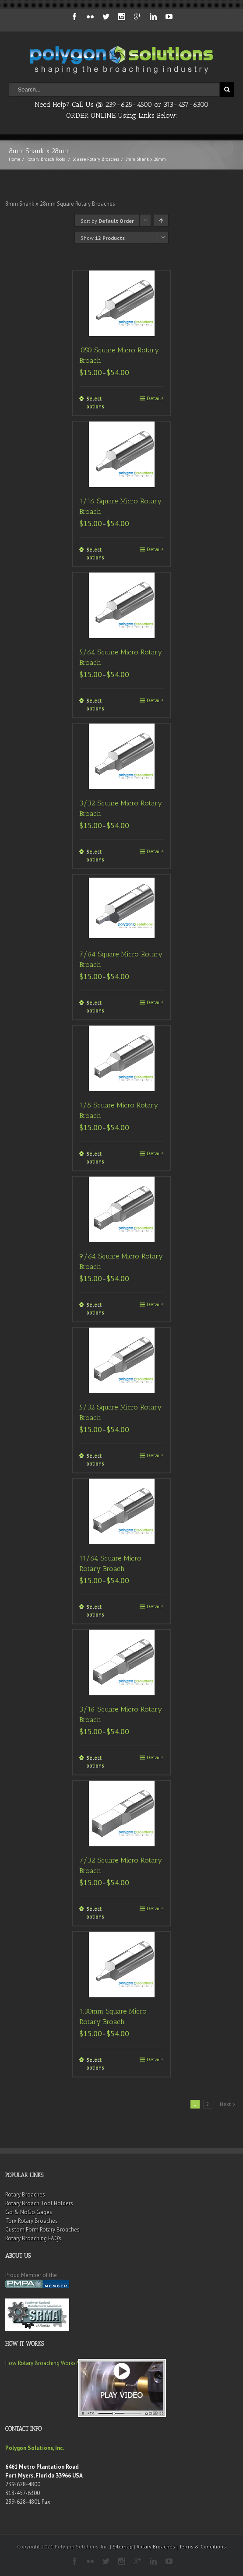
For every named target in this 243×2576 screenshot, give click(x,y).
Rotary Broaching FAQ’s (33, 2238)
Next (225, 2104)
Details (155, 398)
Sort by (107, 221)
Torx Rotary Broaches (31, 2221)
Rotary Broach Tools (45, 159)
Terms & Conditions (202, 2546)
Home (14, 159)
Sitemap (123, 2546)
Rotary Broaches (25, 2194)
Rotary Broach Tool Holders (39, 2203)
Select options (95, 402)
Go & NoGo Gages (28, 2212)
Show (103, 238)
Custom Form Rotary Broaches (42, 2229)
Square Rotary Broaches (95, 159)
